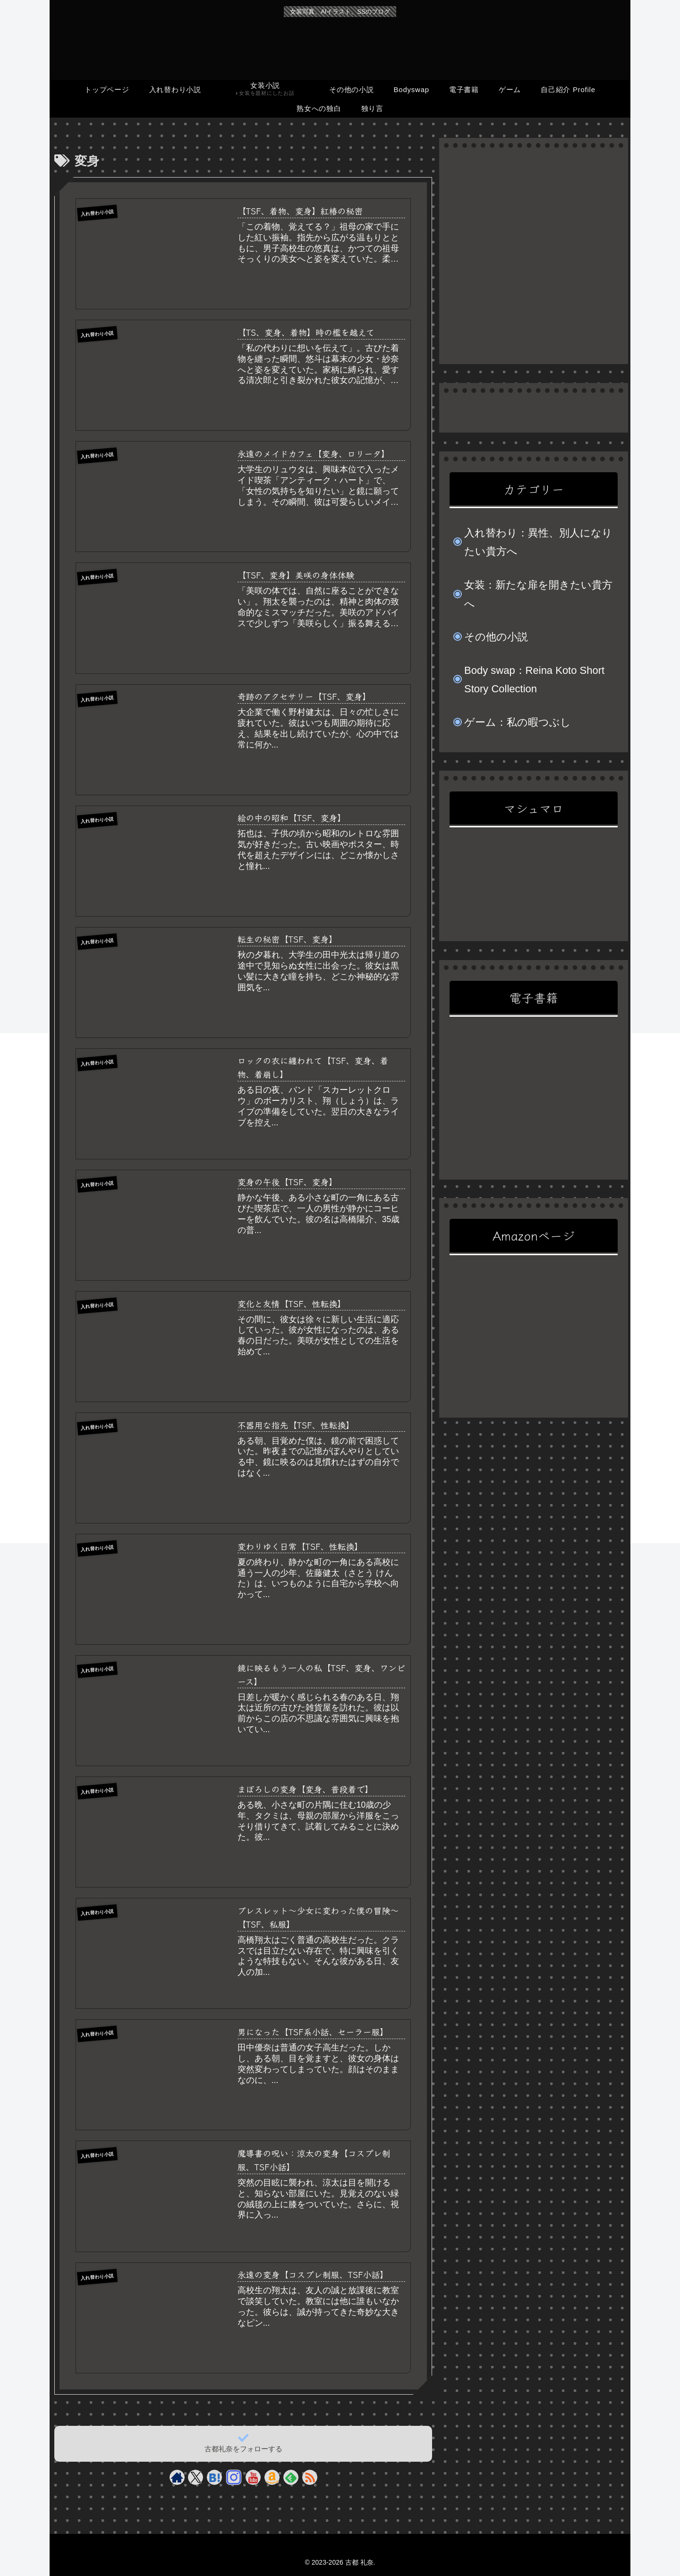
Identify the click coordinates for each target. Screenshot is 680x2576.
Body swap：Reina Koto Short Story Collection (534, 679)
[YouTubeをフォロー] (253, 2477)
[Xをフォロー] (195, 2477)
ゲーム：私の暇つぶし (517, 722)
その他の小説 (496, 637)
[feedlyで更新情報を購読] (290, 2477)
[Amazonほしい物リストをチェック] (272, 2477)
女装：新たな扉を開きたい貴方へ (538, 594)
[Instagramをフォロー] (234, 2477)
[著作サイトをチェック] (177, 2477)
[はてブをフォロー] (214, 2477)
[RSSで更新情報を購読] (309, 2477)
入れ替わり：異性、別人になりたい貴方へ (538, 542)
